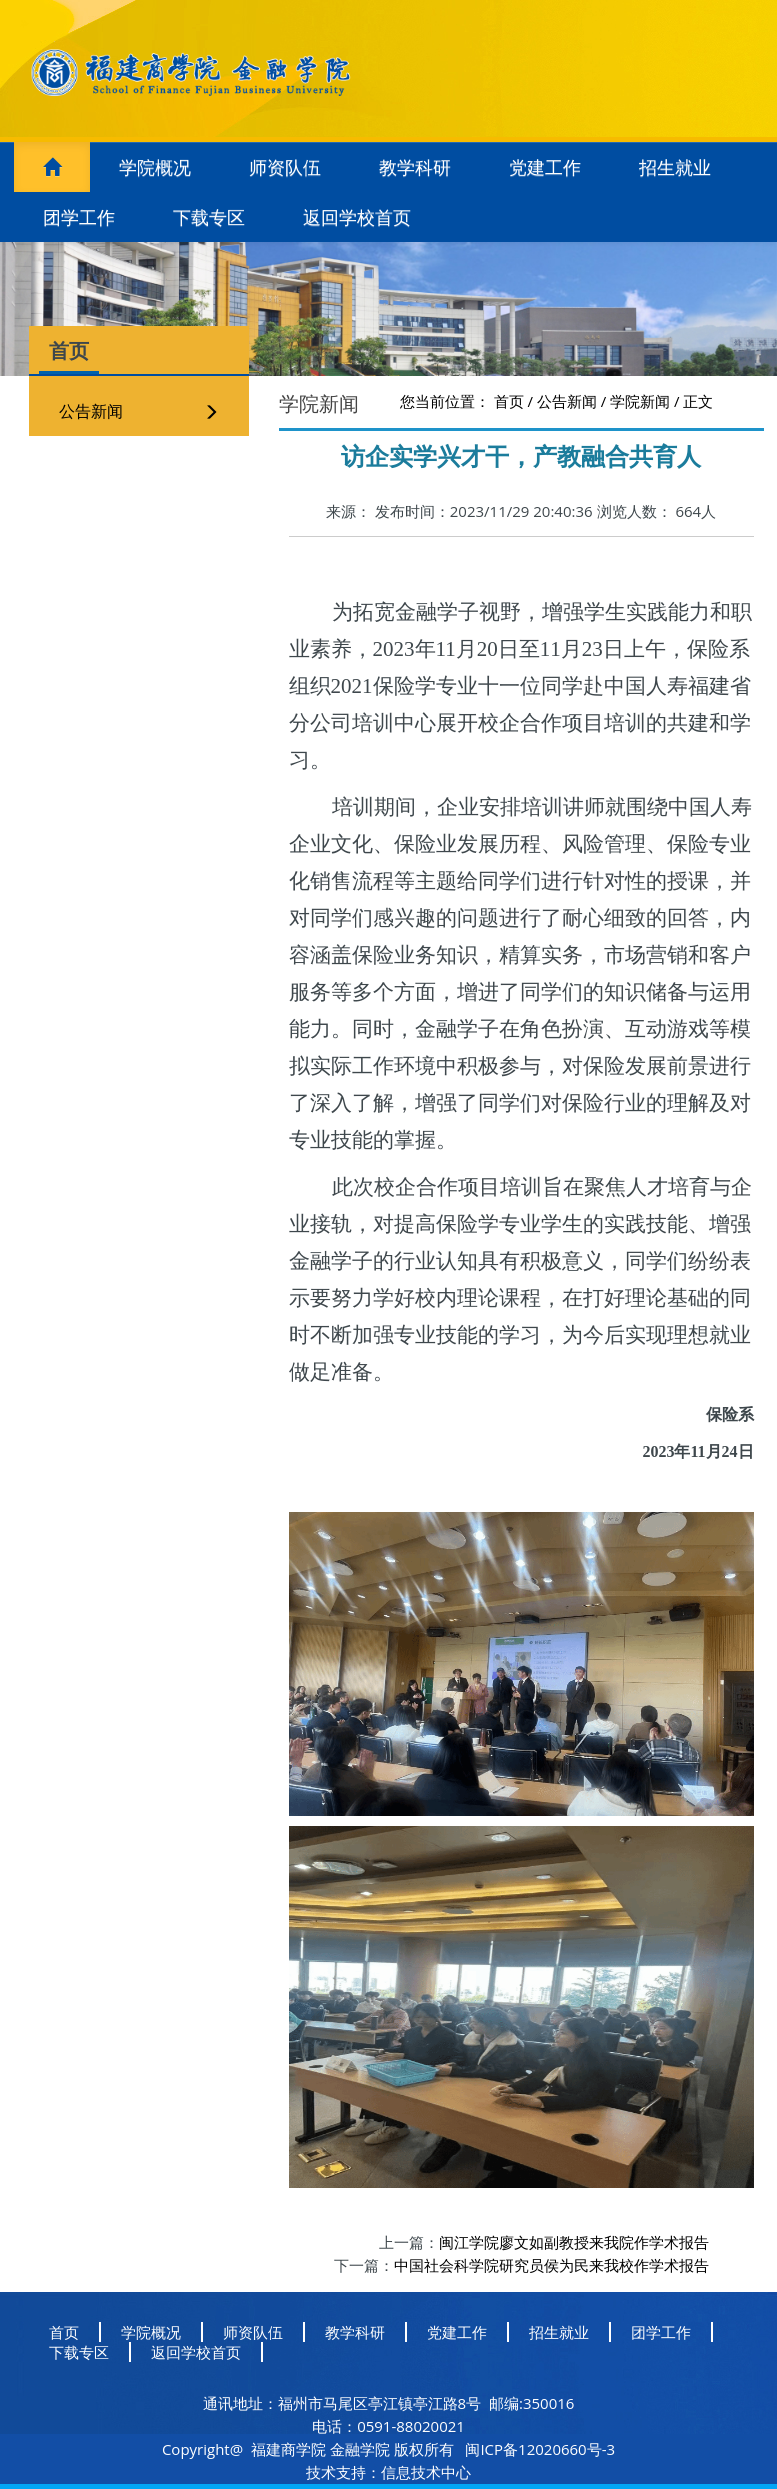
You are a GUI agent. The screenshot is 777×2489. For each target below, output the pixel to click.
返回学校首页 (357, 217)
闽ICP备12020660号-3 (539, 2449)
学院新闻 (640, 401)
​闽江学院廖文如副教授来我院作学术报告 (574, 2242)
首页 (509, 401)
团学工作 (79, 217)
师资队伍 (285, 167)
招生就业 (675, 167)
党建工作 (545, 167)
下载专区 (209, 217)
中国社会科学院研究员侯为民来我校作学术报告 (551, 2265)
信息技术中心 (426, 2472)
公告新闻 (91, 411)
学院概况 (155, 167)
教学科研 (415, 167)
